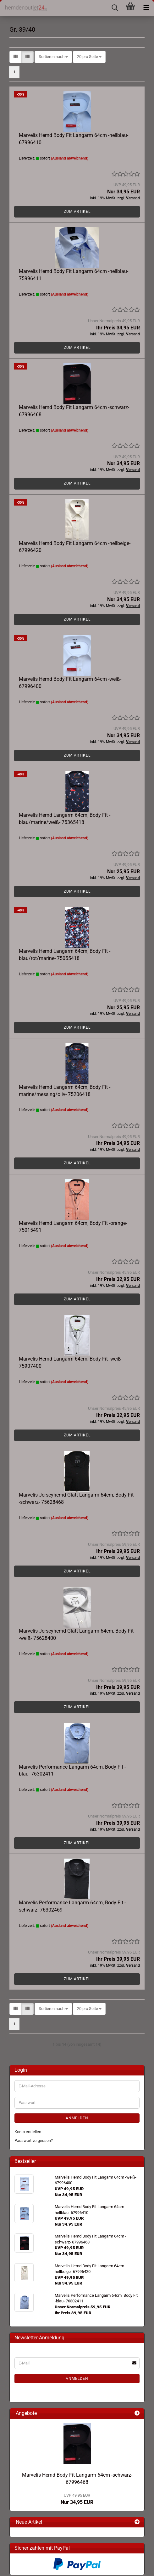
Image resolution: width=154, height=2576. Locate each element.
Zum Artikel (77, 211)
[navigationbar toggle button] (146, 8)
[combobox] (53, 57)
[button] (15, 57)
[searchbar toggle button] (115, 8)
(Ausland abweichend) (69, 158)
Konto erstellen (27, 2131)
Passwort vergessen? (33, 2140)
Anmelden (77, 2118)
